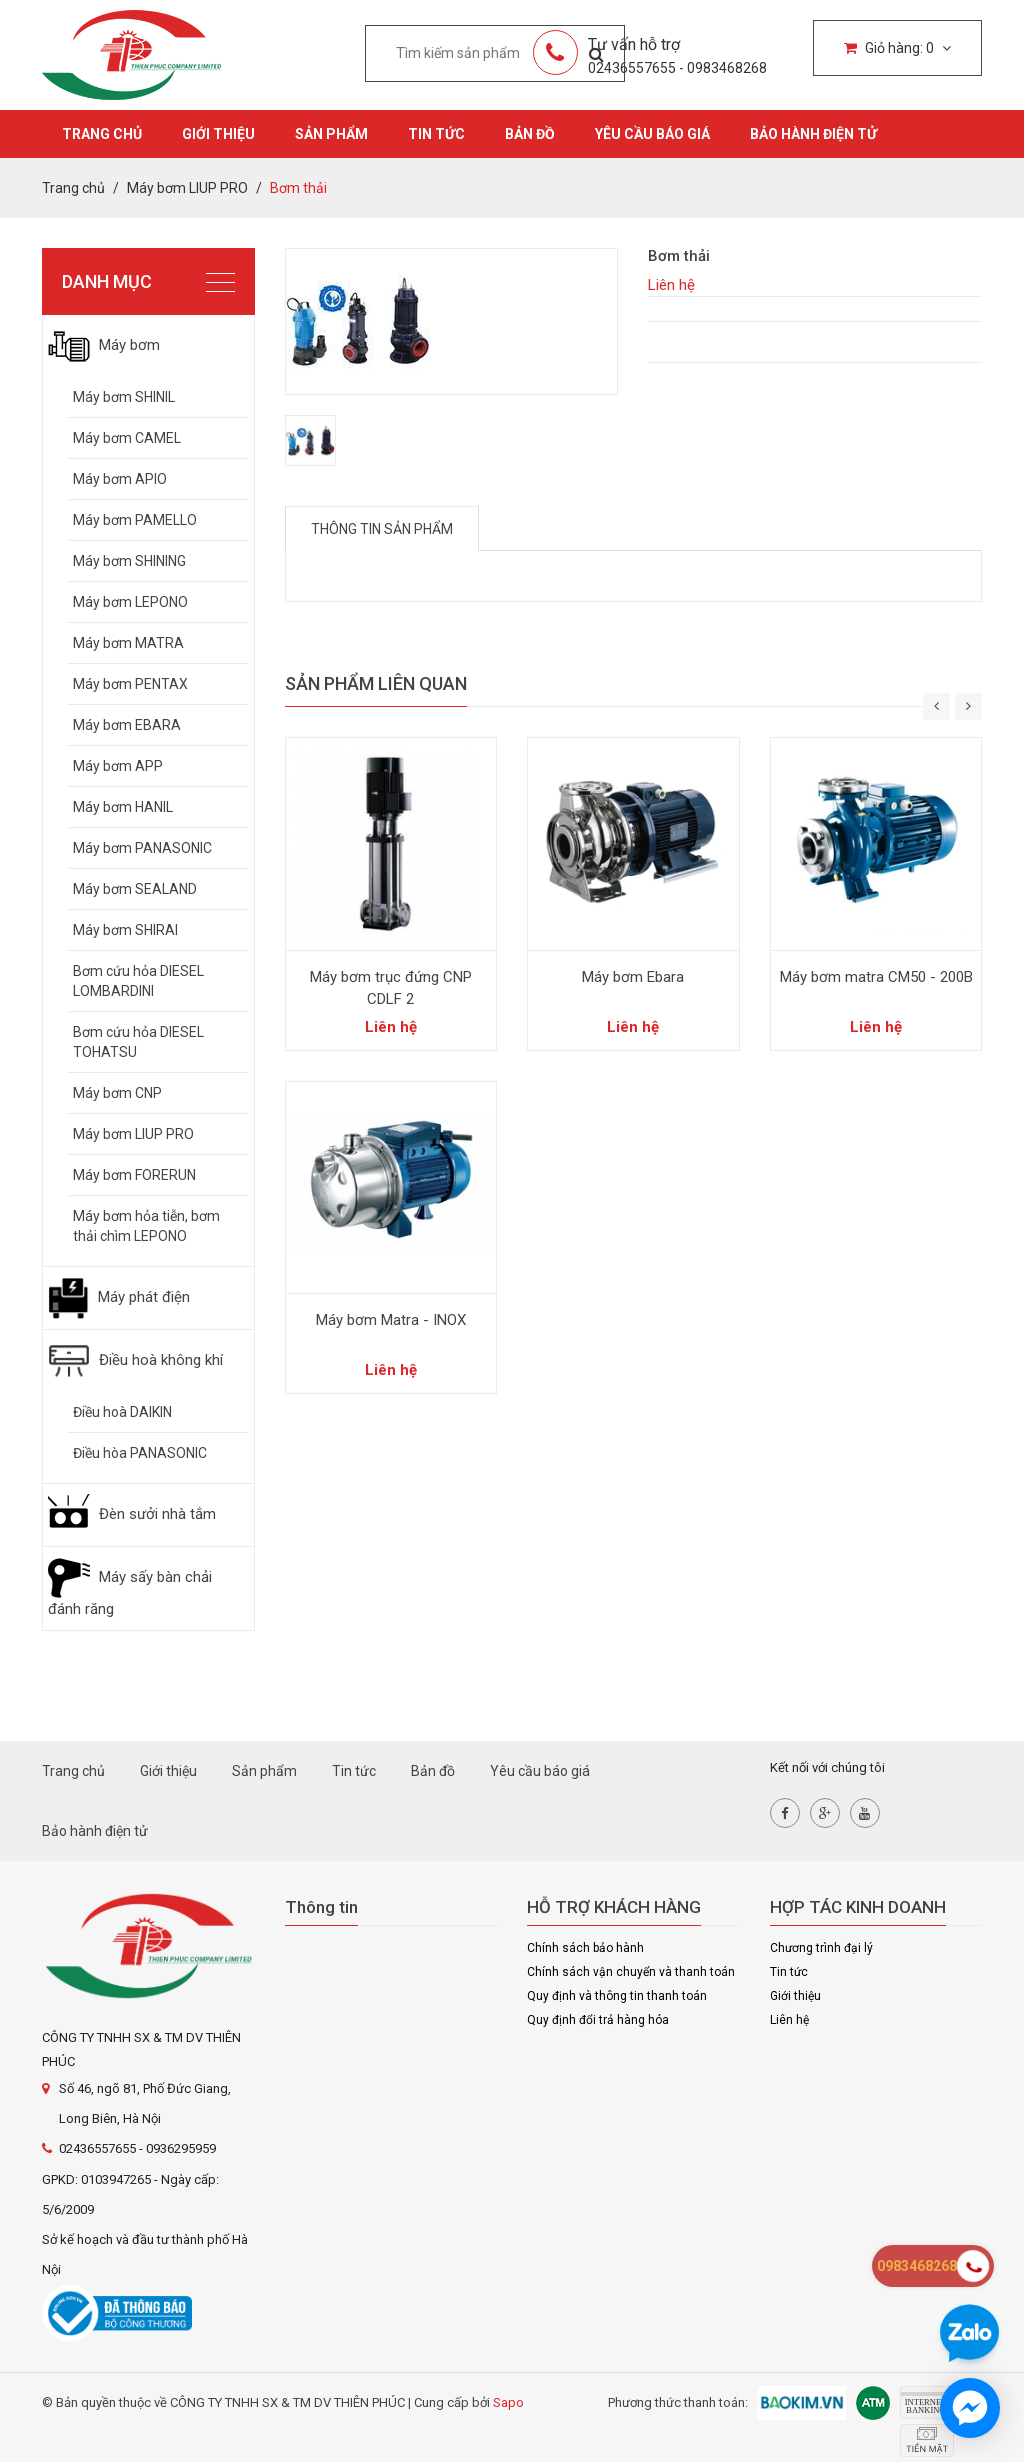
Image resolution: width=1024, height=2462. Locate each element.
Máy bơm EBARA (127, 725)
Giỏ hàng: (897, 48)
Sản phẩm (331, 134)
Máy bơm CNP (117, 1093)
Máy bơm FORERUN (134, 1175)
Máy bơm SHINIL (124, 397)
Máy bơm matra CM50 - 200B (876, 977)
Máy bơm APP (118, 766)
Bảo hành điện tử (813, 134)
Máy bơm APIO (120, 479)
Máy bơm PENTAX (130, 684)
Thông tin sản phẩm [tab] (382, 529)
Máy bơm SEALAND (135, 889)
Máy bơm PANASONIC (142, 848)
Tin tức (436, 134)
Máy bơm (104, 345)
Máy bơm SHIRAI (125, 930)
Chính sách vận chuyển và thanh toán (631, 1972)
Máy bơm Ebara (633, 977)
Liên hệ (789, 2020)
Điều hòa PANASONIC (140, 1453)
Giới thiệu (218, 134)
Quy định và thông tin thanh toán (617, 1996)
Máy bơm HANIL (123, 807)
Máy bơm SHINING (129, 561)
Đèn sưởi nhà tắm (132, 1514)
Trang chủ (102, 134)
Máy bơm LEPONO (130, 602)
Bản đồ (530, 134)
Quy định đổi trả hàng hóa (598, 2020)
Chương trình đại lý (821, 1948)
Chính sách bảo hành (585, 1948)
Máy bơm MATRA (128, 643)
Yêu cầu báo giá (652, 134)
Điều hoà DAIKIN (122, 1412)
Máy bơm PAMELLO (135, 520)
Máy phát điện (119, 1297)
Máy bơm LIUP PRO (133, 1134)
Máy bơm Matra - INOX (391, 1320)
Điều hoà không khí (135, 1360)
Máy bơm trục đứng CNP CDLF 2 (391, 988)
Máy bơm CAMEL (127, 438)
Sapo (508, 2402)
